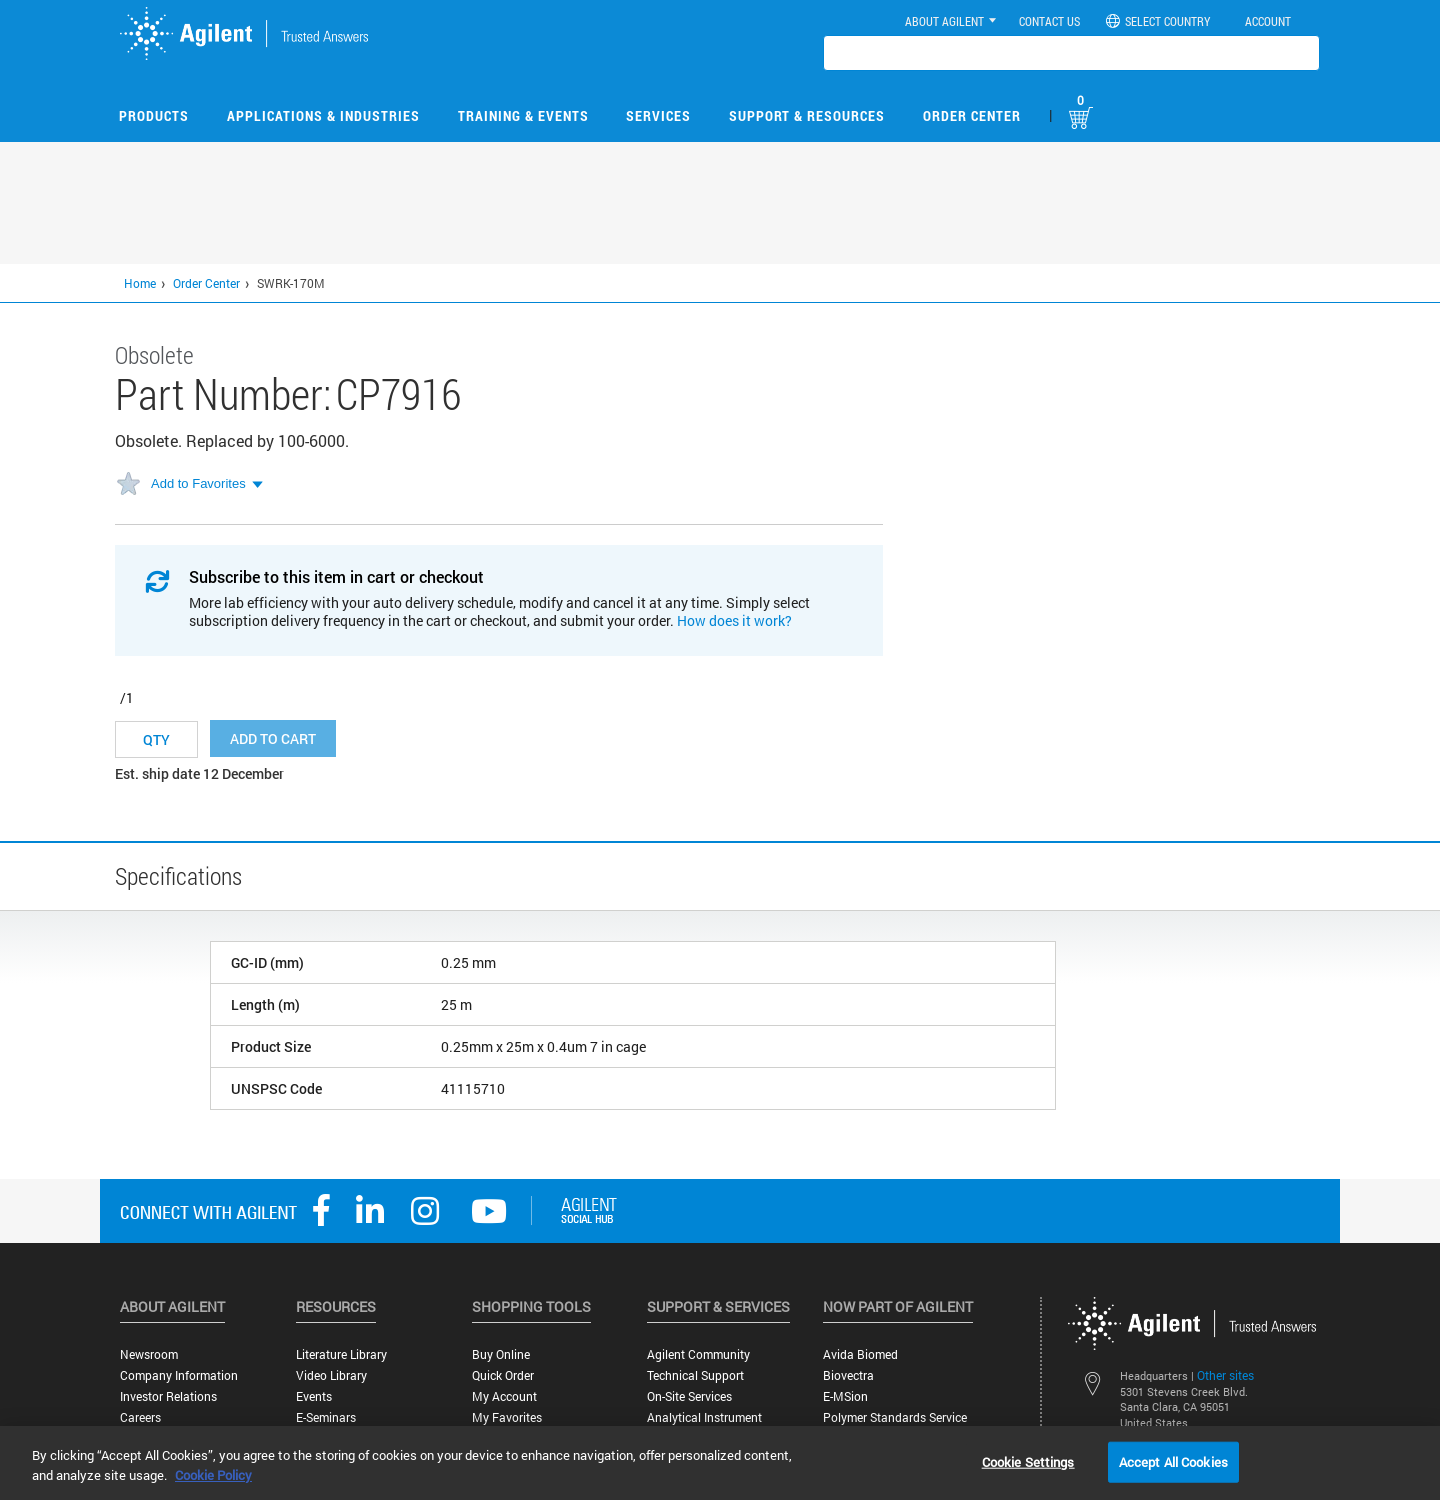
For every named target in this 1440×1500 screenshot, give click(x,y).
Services (658, 115)
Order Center (972, 115)
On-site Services (689, 1396)
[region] (720, 1463)
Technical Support (695, 1375)
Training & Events (523, 115)
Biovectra (848, 1375)
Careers (140, 1417)
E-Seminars (326, 1417)
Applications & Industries (323, 115)
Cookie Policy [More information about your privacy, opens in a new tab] (213, 1475)
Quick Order (503, 1375)
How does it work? (734, 620)
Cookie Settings (1028, 1461)
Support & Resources (807, 115)
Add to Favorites (198, 483)
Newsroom (149, 1354)
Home (140, 283)
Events (314, 1396)
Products (154, 115)
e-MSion (845, 1396)
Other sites (1225, 1375)
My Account (504, 1396)
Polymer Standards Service (895, 1417)
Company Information (179, 1375)
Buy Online (501, 1354)
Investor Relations (168, 1396)
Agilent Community (698, 1354)
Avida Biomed (860, 1354)
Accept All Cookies (1173, 1461)
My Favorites (507, 1417)
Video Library (331, 1375)
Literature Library (341, 1354)
